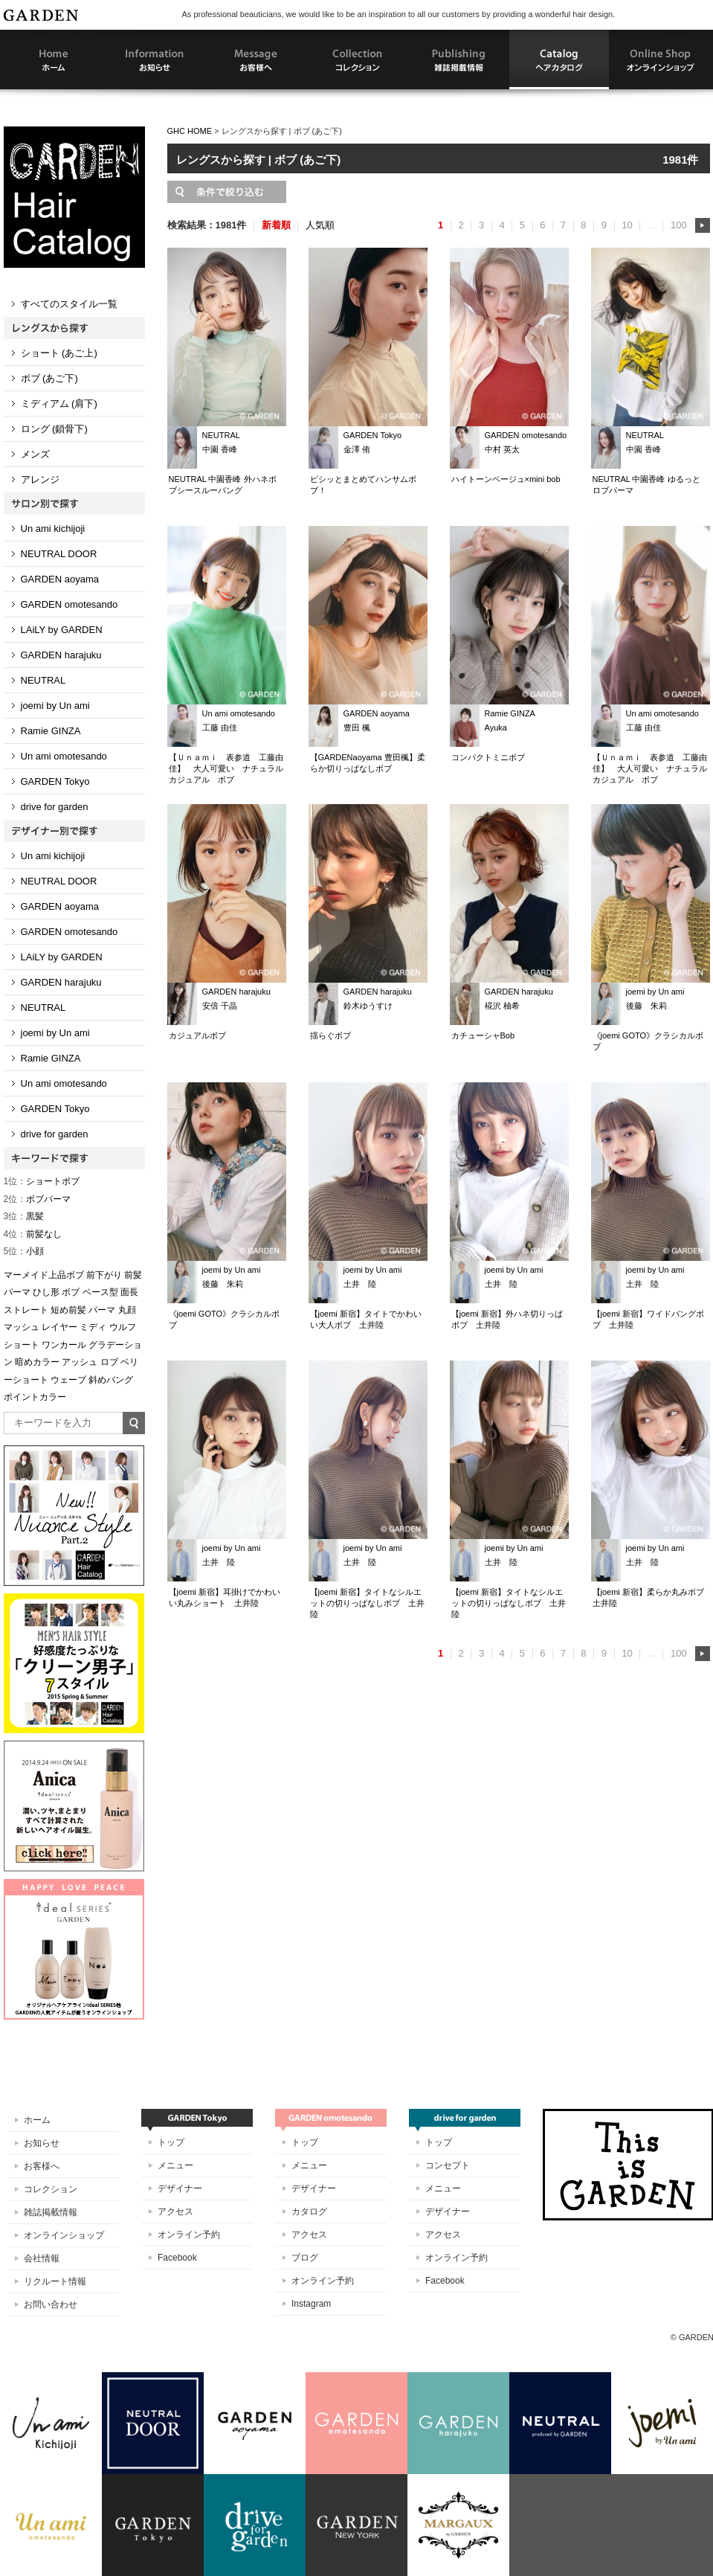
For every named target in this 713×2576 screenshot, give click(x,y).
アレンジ (40, 479)
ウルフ (122, 1327)
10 (627, 225)
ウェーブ (68, 1380)
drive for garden (54, 806)
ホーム (37, 2120)
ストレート (26, 1310)
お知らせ (41, 2143)
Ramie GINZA (51, 730)
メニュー (175, 2165)
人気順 (320, 225)
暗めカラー (37, 1362)
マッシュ (21, 1327)
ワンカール (64, 1345)
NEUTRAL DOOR (59, 553)
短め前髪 (68, 1310)
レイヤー (59, 1327)
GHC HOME (190, 130)
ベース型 (100, 1292)
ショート (21, 1345)
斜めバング (110, 1380)
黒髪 (24, 1216)
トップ (171, 2142)
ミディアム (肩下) (59, 403)
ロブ (109, 1362)
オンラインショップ (64, 2235)
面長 (129, 1292)
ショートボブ (42, 1181)
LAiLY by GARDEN (62, 629)
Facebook (177, 2257)
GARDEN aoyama (60, 579)
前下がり (104, 1275)
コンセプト (447, 2165)
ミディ (93, 1327)
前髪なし (33, 1234)
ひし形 (46, 1292)
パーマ (101, 1310)
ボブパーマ (37, 1199)
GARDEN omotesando (69, 604)
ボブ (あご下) (49, 378)
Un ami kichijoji (53, 528)
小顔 (24, 1251)
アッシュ (79, 1362)
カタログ (309, 2211)
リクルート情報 (55, 2281)
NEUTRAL (43, 680)
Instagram (311, 2304)
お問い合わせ (50, 2304)
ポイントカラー (35, 1397)
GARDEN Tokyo (55, 781)
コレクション (50, 2189)
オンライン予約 (189, 2234)
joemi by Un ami (55, 705)
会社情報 (41, 2258)
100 (679, 225)
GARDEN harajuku (61, 655)
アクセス (175, 2211)
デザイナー (180, 2188)
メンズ (35, 454)
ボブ (71, 1292)
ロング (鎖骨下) (54, 428)
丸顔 (127, 1310)
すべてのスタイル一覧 (69, 303)
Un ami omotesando (64, 756)
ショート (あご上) (59, 353)
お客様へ (41, 2166)
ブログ (304, 2257)
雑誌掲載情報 (50, 2212)
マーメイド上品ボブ (44, 1275)
